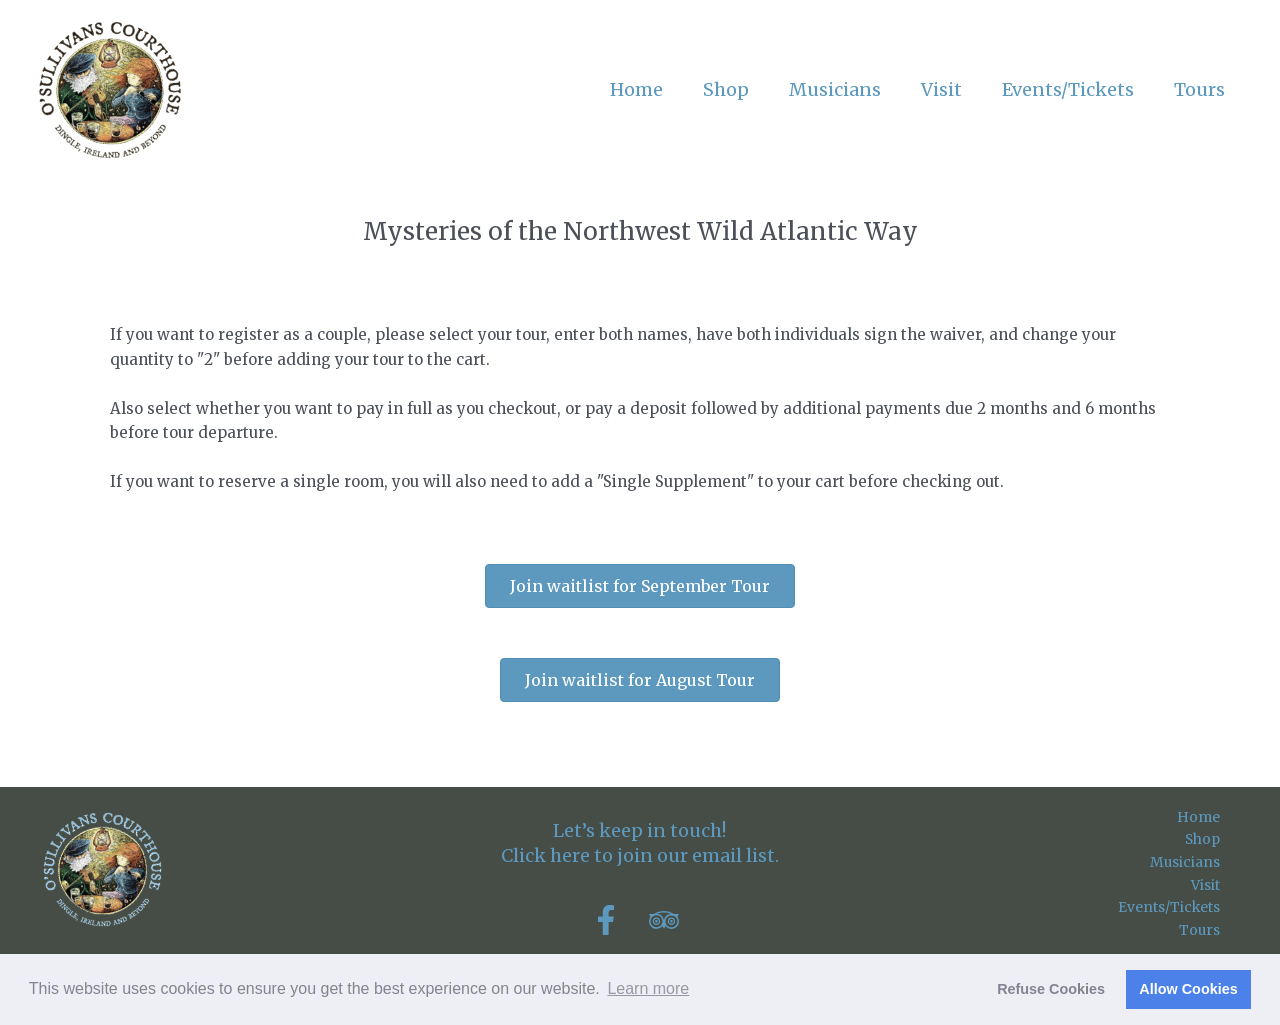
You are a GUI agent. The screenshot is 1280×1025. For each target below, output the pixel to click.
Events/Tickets (1183, 917)
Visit (1223, 892)
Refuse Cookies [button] (1051, 989)
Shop (1221, 843)
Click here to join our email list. (640, 855)
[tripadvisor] (668, 920)
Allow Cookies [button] (1188, 989)
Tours (1218, 942)
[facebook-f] (618, 920)
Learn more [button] (648, 988)
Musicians (1201, 867)
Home (1217, 818)
